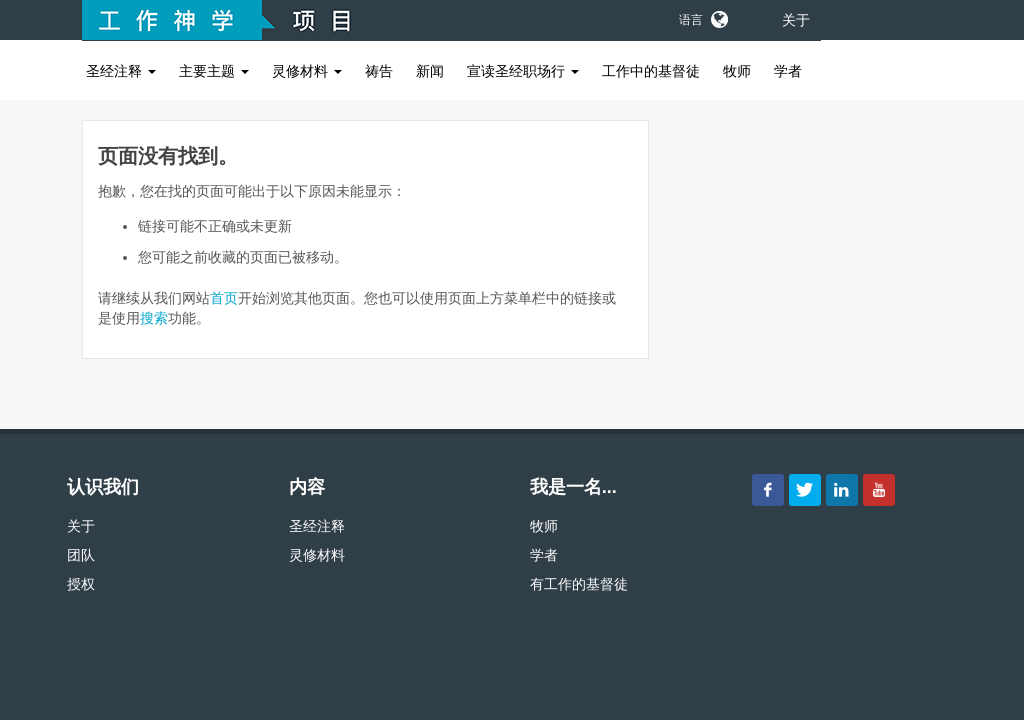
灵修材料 (307, 71)
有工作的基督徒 (579, 584)
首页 (224, 298)
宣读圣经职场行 (523, 71)
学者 (788, 71)
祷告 (379, 71)
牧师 (737, 71)
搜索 (154, 318)
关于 (796, 20)
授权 (81, 584)
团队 (81, 555)
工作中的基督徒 (651, 71)
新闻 (430, 71)
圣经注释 (121, 71)
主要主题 (214, 71)
